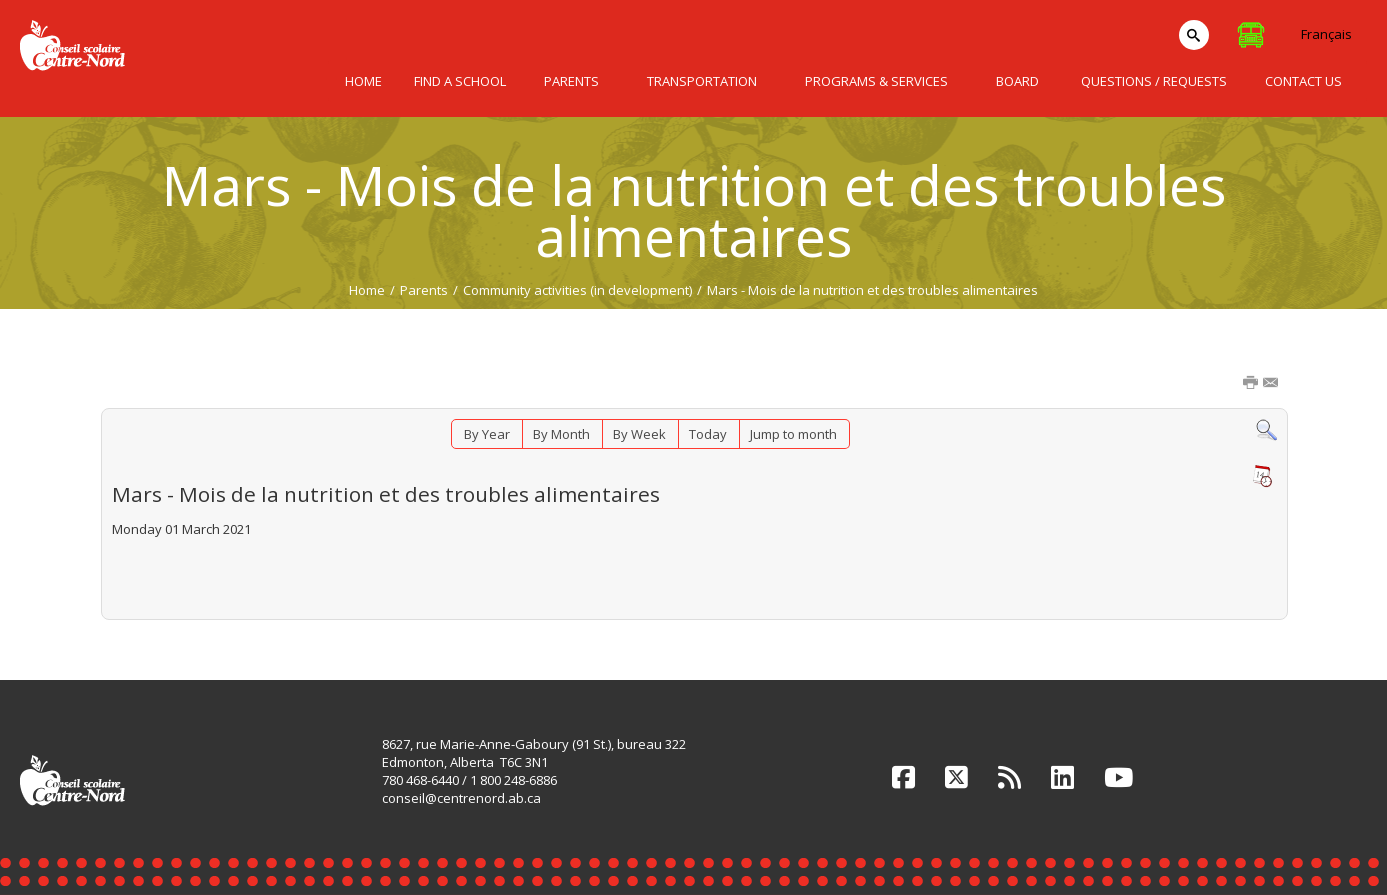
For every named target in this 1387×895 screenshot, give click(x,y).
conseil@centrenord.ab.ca (461, 798)
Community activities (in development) (577, 290)
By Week (639, 434)
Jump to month (793, 434)
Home (367, 290)
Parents (424, 290)
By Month (561, 434)
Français (1326, 34)
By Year (487, 434)
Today (708, 434)
